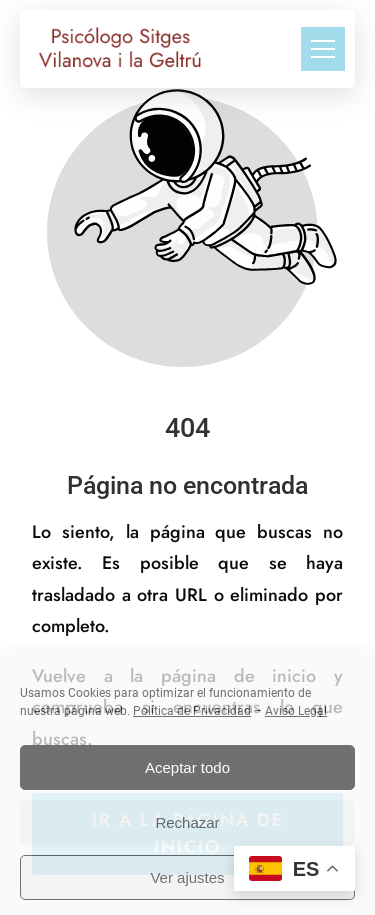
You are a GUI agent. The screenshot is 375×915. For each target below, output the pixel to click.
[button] (323, 49)
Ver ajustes (187, 877)
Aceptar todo (187, 767)
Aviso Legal (296, 711)
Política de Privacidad (192, 711)
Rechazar (187, 822)
